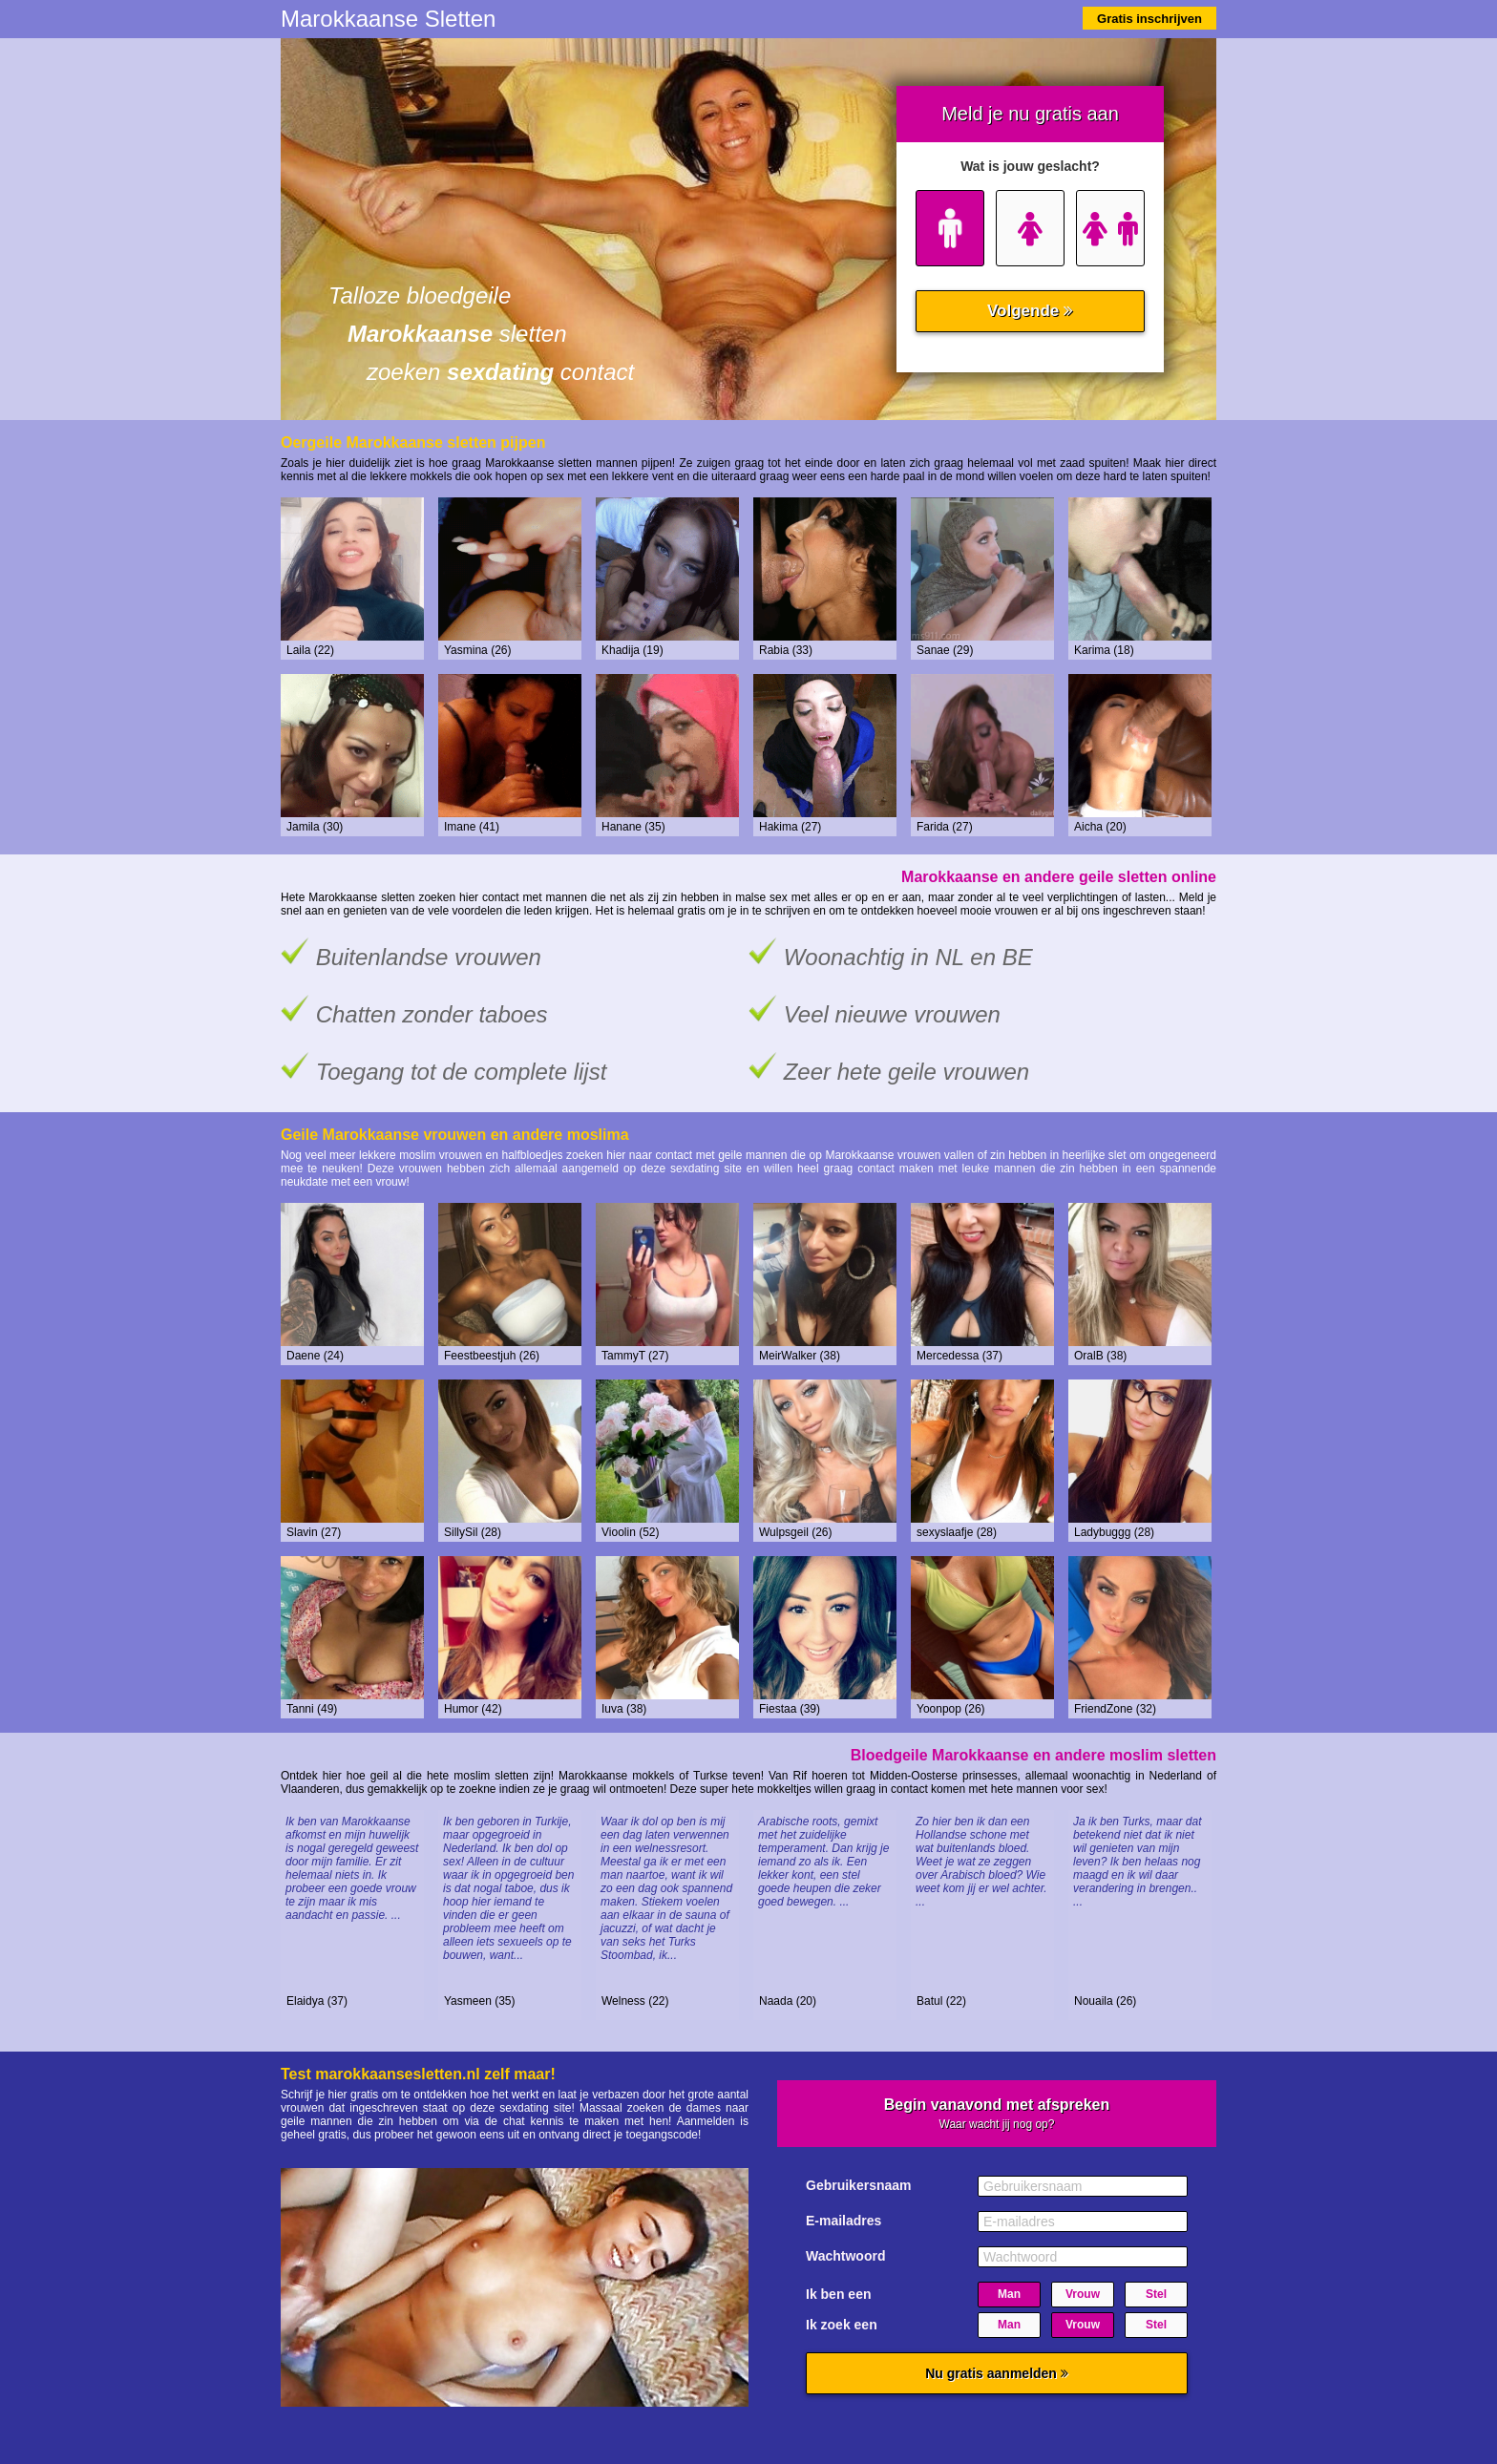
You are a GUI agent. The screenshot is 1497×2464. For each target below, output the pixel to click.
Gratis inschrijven (1149, 18)
